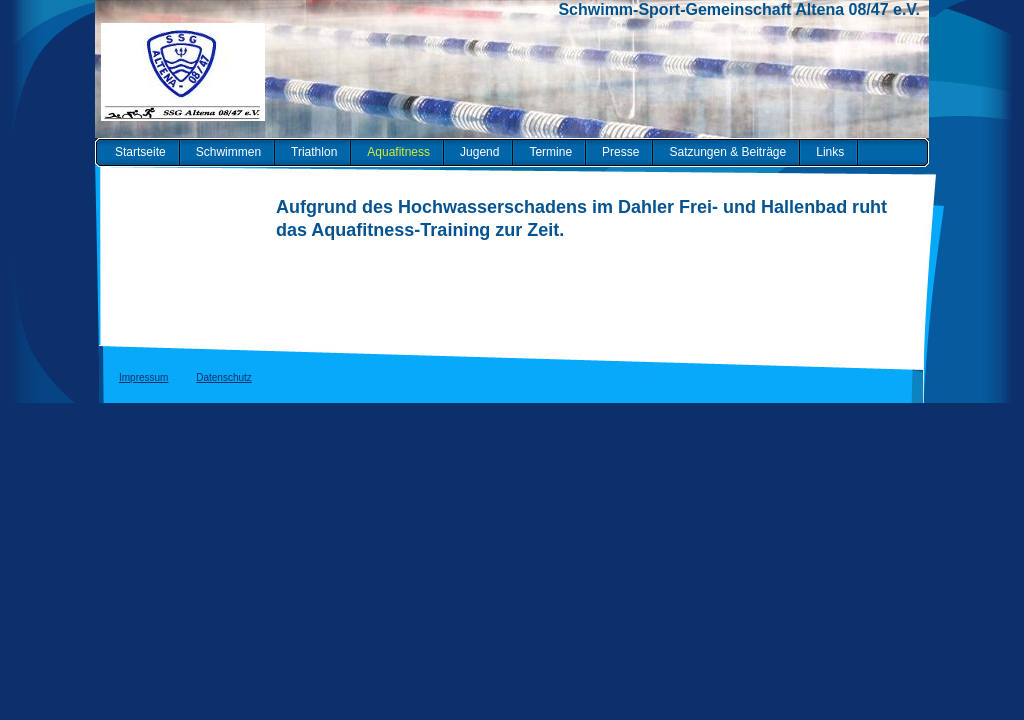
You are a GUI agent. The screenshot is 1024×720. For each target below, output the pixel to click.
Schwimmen (228, 152)
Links (830, 152)
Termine (550, 152)
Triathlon (314, 152)
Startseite (140, 152)
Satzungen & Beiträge (727, 152)
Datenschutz (224, 377)
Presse (620, 152)
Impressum (143, 377)
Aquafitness (398, 152)
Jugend (479, 152)
